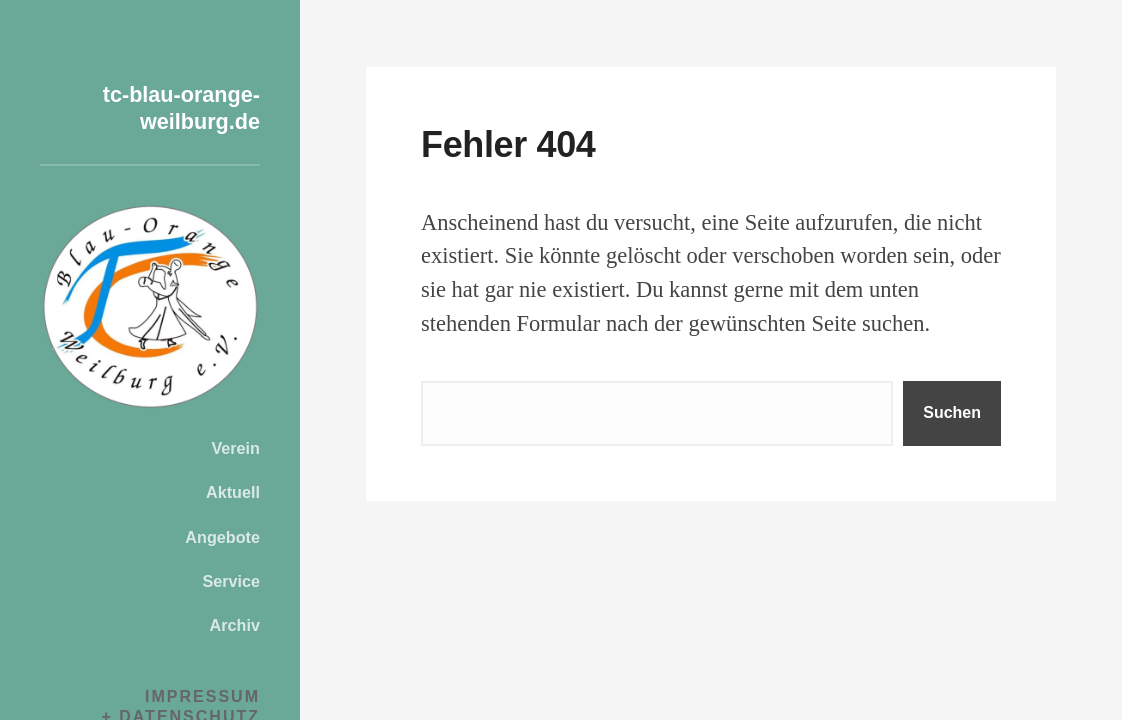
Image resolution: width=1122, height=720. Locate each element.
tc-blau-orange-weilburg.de (161, 106)
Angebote (222, 537)
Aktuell (233, 492)
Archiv (235, 625)
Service (231, 581)
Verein (235, 448)
